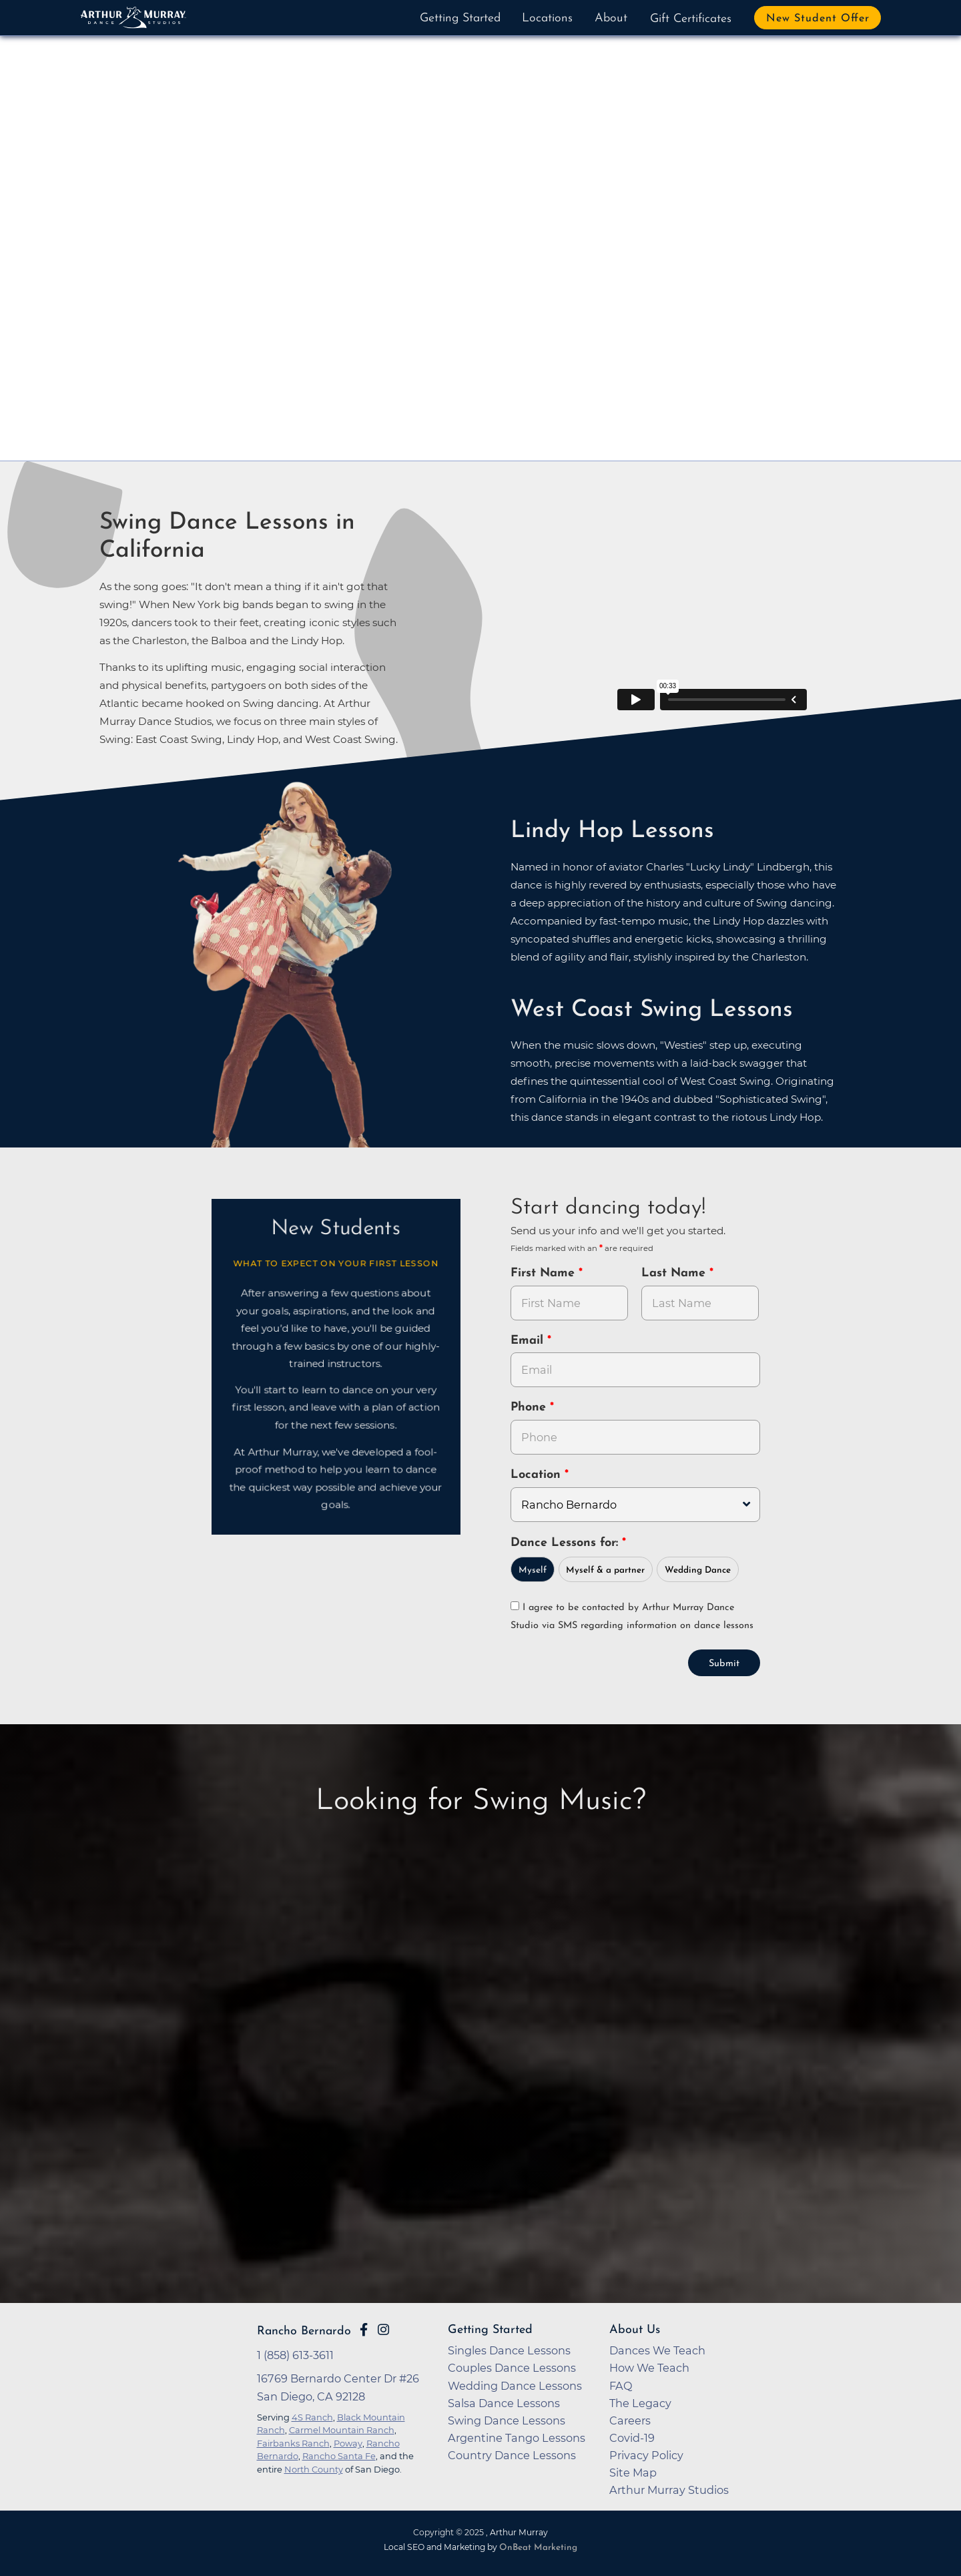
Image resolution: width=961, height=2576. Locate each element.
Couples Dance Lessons (512, 2367)
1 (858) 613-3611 (295, 2355)
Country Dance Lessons (512, 2455)
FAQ (621, 2385)
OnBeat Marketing (538, 2547)
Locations (547, 18)
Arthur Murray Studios (669, 2490)
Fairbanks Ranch (293, 2443)
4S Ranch (312, 2417)
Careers (630, 2420)
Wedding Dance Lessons (515, 2385)
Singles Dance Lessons (509, 2350)
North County (313, 2469)
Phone (530, 1407)
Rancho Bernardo (304, 2331)
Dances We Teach (657, 2350)
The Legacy (640, 2403)
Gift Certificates (690, 19)
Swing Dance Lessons (506, 2420)
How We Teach (649, 2367)
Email (529, 1340)
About (611, 18)
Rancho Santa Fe (339, 2456)
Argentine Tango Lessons (516, 2437)
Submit (724, 1664)
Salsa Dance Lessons (504, 2403)
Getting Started (460, 18)
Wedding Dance (698, 1570)
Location (538, 1475)
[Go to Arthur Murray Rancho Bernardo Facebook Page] (364, 2330)
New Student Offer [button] (818, 18)
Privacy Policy (646, 2455)
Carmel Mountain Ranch (341, 2429)
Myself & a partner (605, 1570)
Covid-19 (632, 2437)
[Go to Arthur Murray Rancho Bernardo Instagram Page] (383, 2330)
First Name (545, 1273)
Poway (348, 2443)
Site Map (633, 2472)
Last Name (675, 1273)
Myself (533, 1570)
